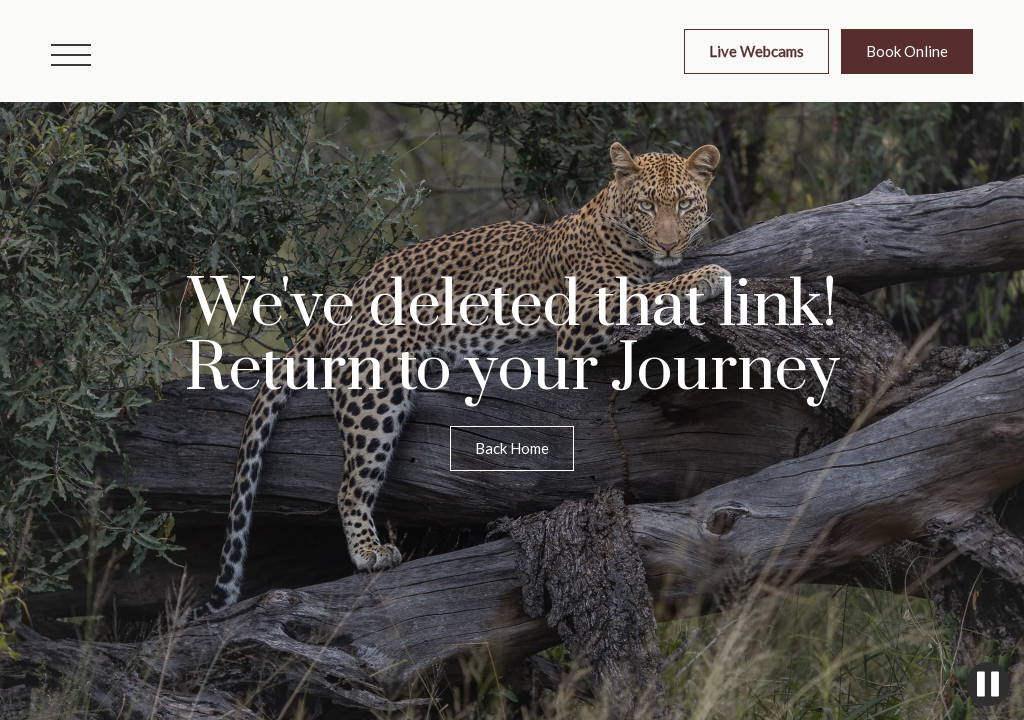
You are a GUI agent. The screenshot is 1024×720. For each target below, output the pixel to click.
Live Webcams (756, 51)
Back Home (512, 448)
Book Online (907, 51)
